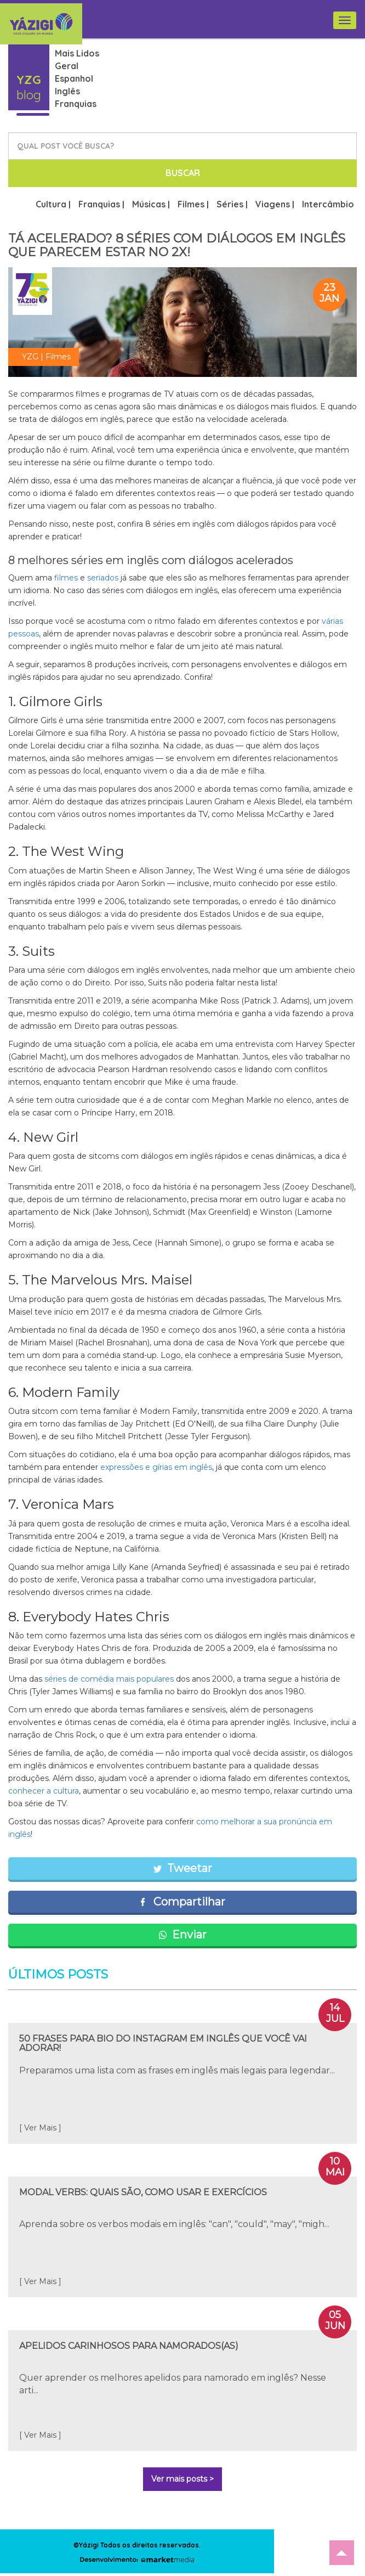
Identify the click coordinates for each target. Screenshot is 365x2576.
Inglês (67, 91)
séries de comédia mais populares (109, 1679)
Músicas (149, 204)
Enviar (182, 1934)
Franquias (75, 103)
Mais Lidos (77, 53)
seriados (102, 578)
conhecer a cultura (43, 1791)
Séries (229, 204)
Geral (66, 65)
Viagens (272, 204)
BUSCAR (183, 172)
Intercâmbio (328, 204)
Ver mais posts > (182, 2479)
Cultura (51, 204)
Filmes (191, 204)
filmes (66, 578)
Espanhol (74, 78)
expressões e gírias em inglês (156, 1467)
